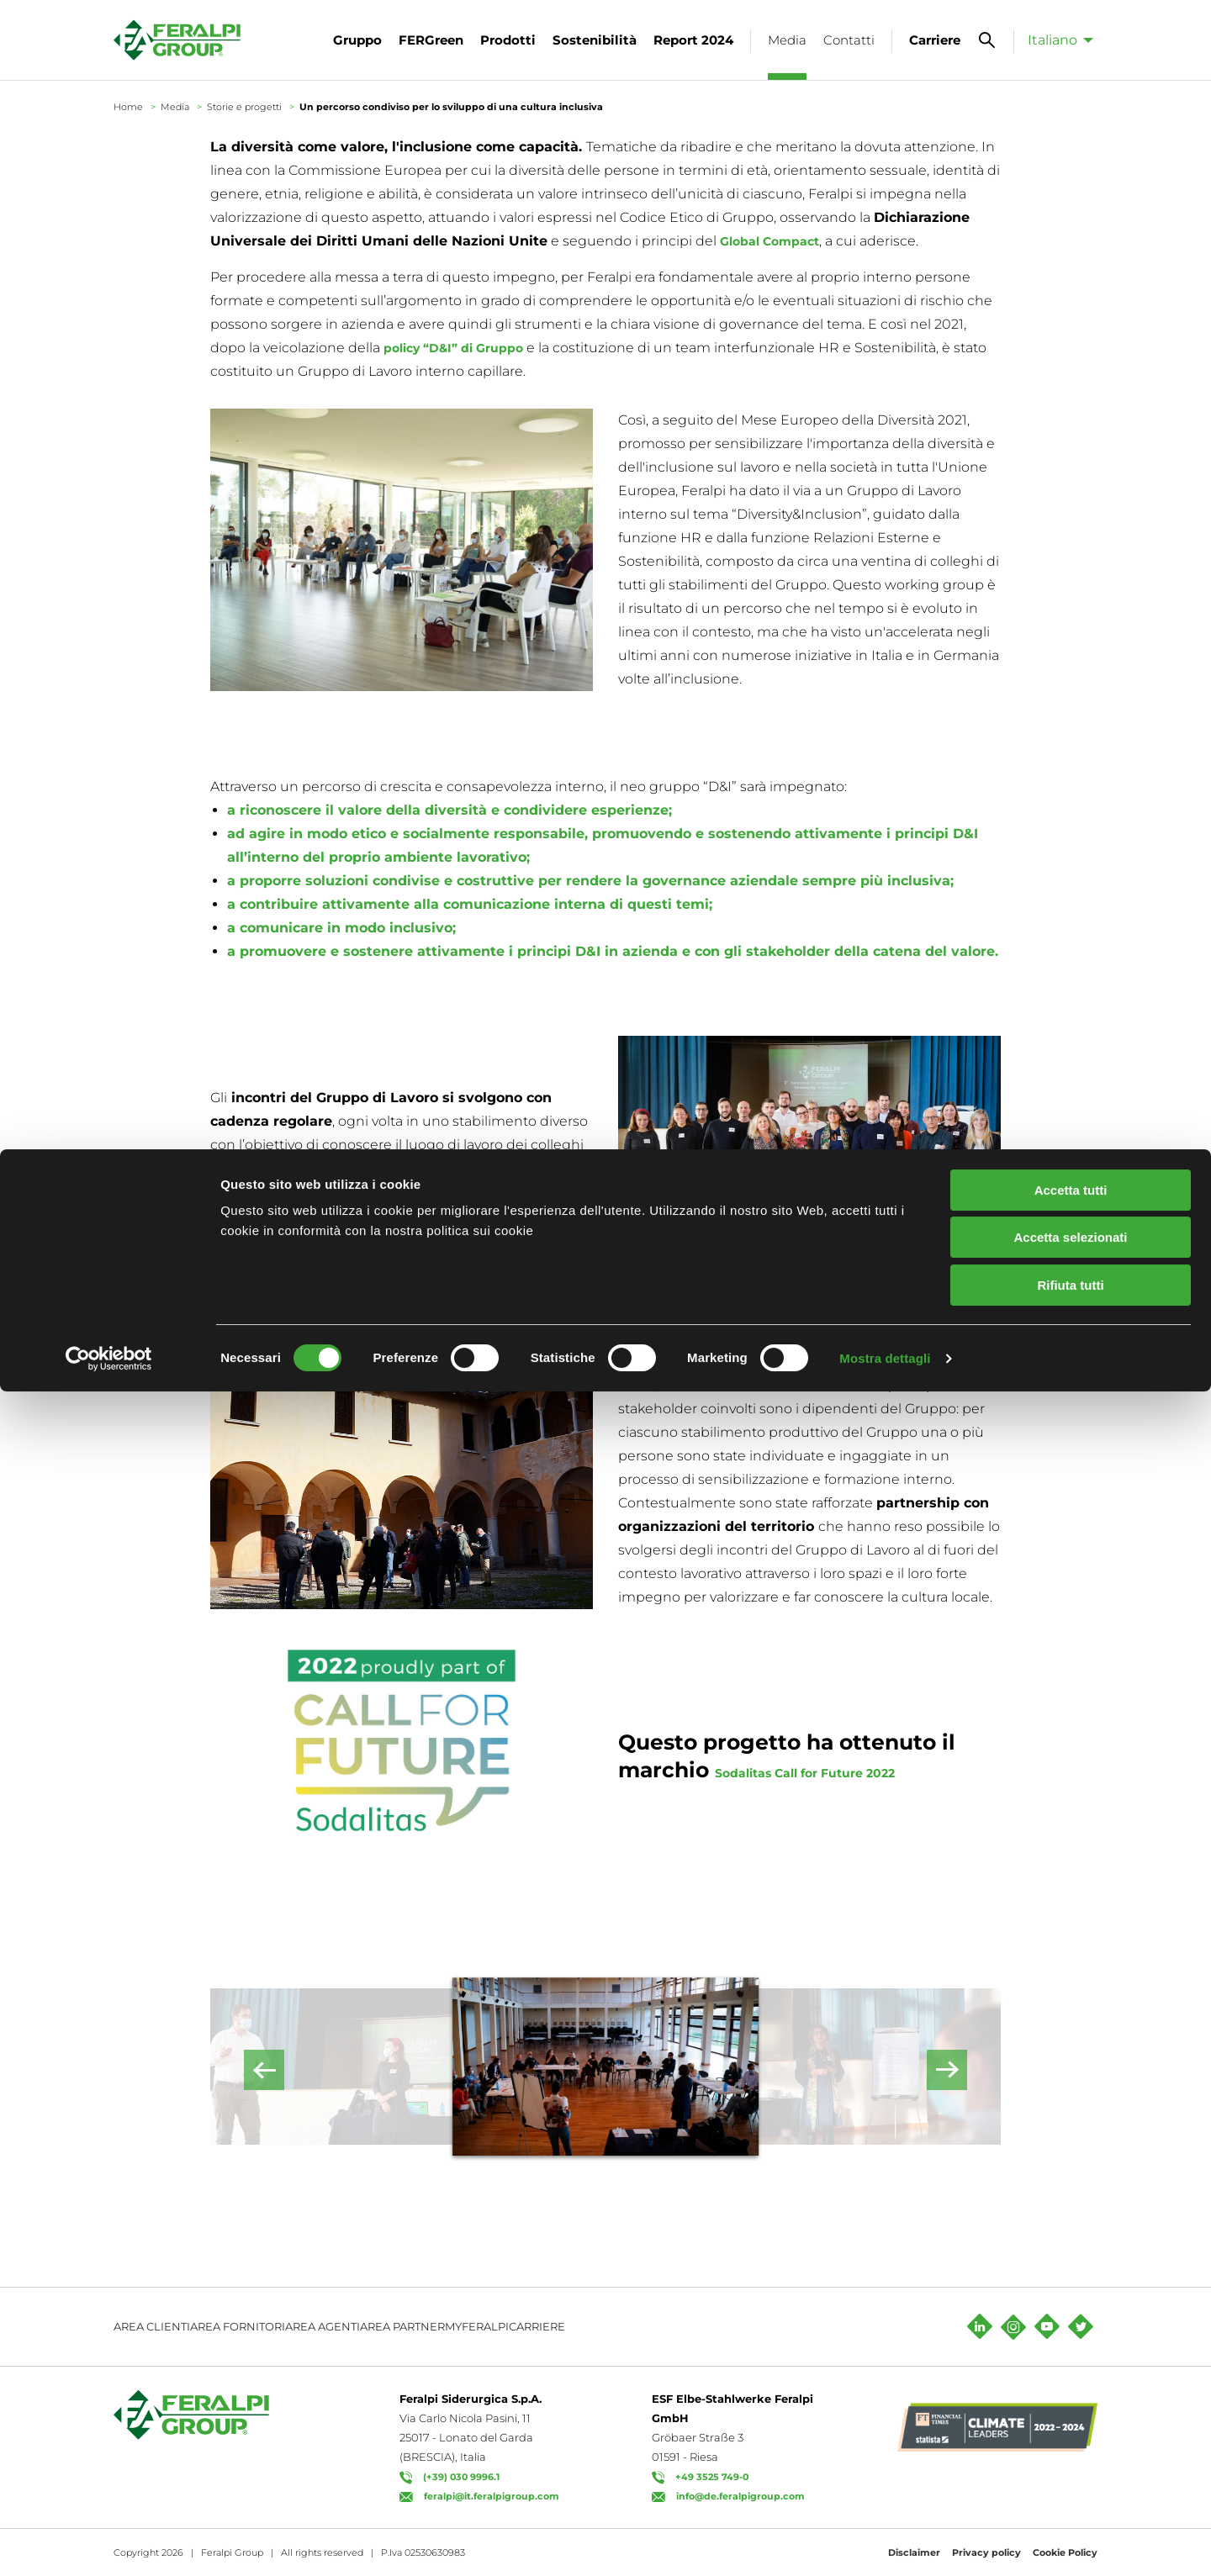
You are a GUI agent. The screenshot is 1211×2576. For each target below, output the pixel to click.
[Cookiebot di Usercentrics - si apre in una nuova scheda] (108, 2543)
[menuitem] (1055, 39)
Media (175, 107)
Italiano (1052, 40)
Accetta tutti (1071, 2374)
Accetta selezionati (1070, 2422)
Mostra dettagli (884, 2543)
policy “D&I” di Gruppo (462, 348)
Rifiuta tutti (1070, 2470)
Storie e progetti (244, 107)
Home (128, 107)
